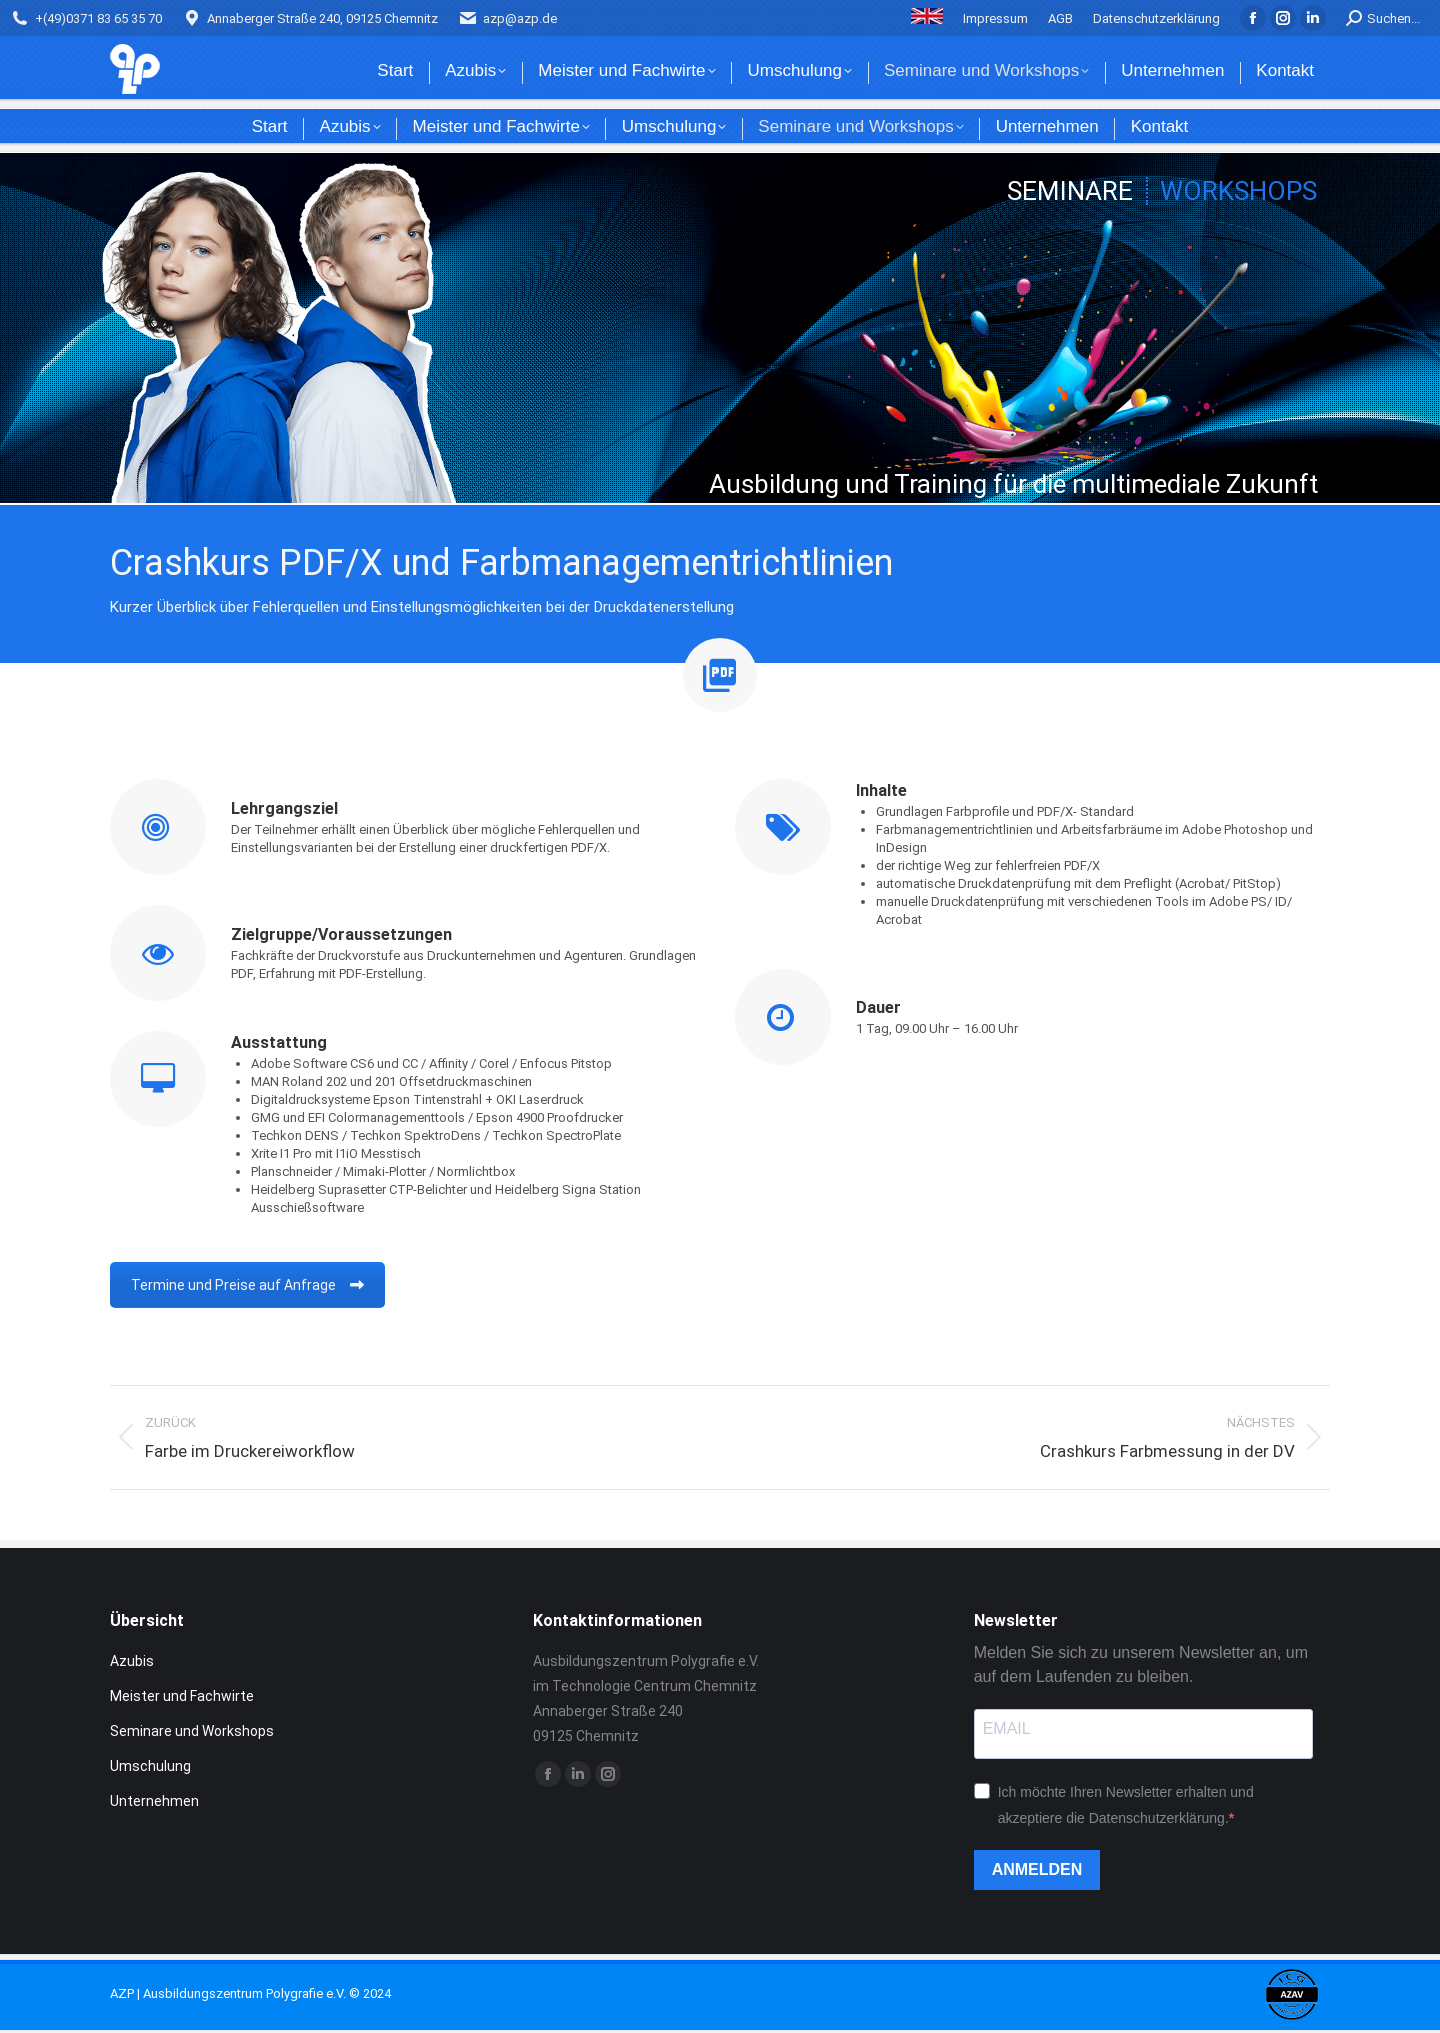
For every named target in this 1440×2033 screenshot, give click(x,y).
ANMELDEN (1037, 1869)
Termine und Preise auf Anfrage (247, 1285)
